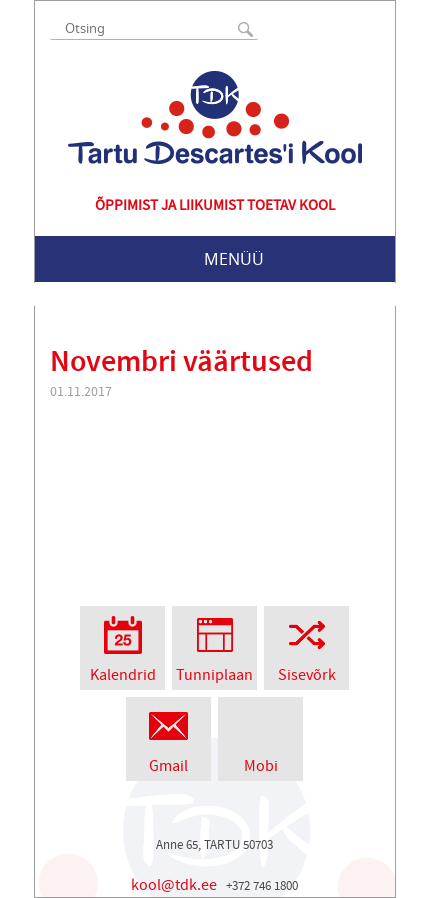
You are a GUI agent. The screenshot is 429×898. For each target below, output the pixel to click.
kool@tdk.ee (174, 885)
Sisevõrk (306, 645)
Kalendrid (122, 645)
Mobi (260, 736)
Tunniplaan (214, 645)
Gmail (168, 736)
